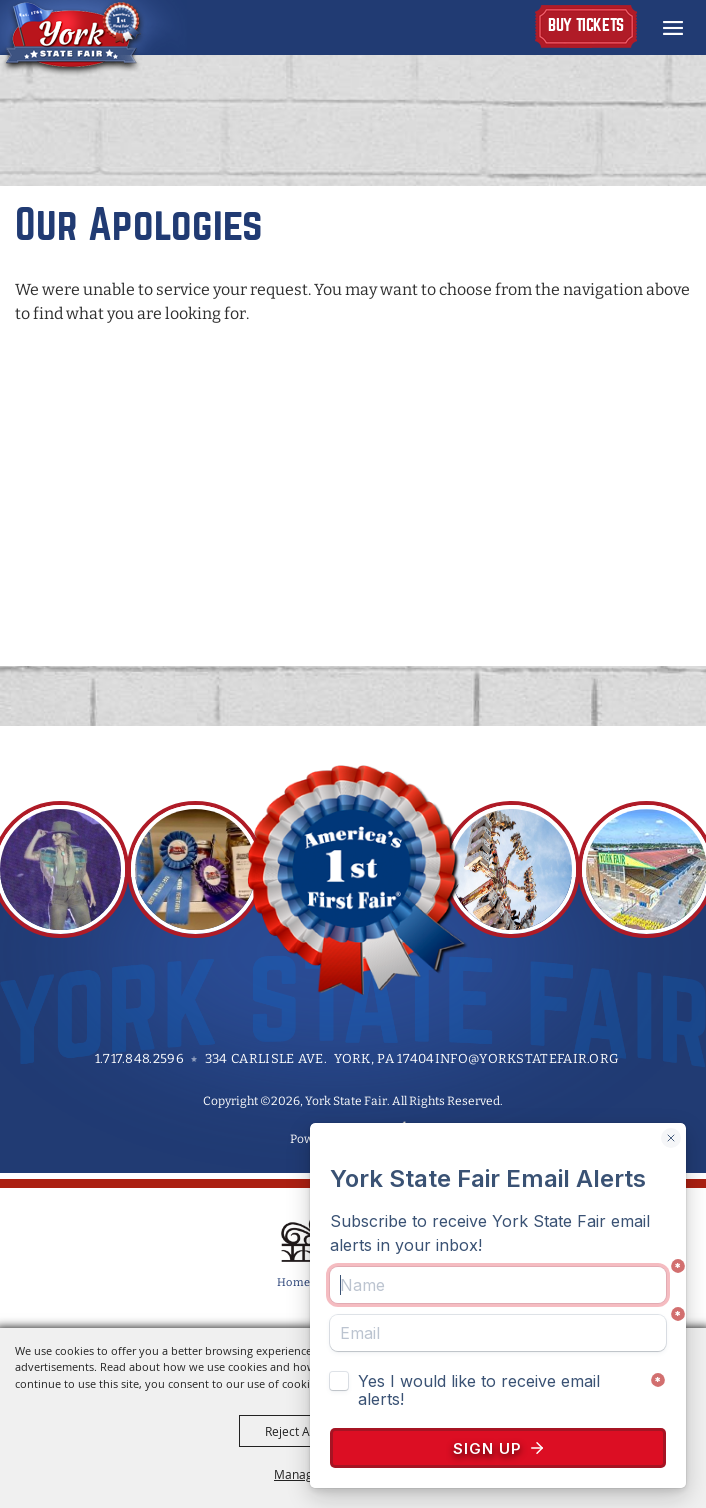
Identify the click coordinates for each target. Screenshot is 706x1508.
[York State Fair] (93, 38)
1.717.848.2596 (139, 1058)
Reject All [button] (290, 1431)
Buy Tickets (586, 25)
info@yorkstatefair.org (527, 1058)
